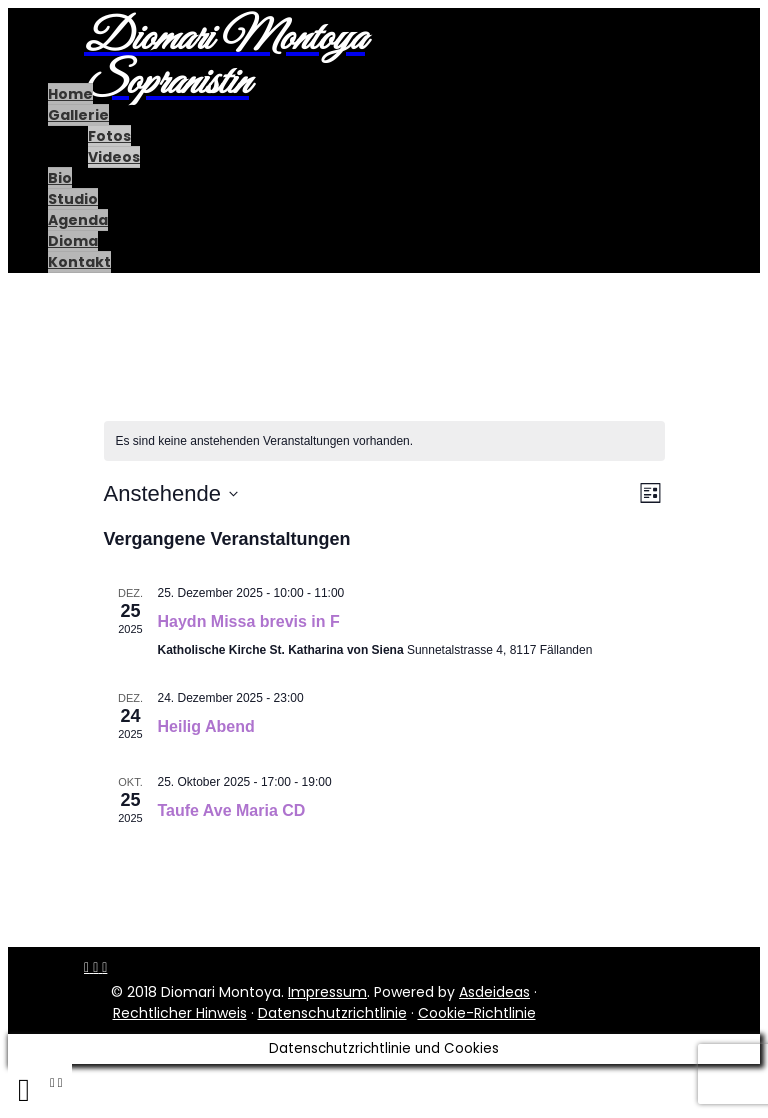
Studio (73, 199)
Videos (114, 157)
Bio (60, 178)
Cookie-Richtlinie (477, 1013)
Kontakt (79, 262)
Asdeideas (494, 992)
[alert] (384, 441)
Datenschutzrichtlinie (332, 1013)
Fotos (109, 136)
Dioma (73, 241)
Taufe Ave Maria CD (232, 810)
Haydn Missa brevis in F (249, 621)
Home (70, 94)
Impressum (327, 992)
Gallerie (78, 115)
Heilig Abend (206, 726)
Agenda (78, 220)
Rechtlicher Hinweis (180, 1013)
